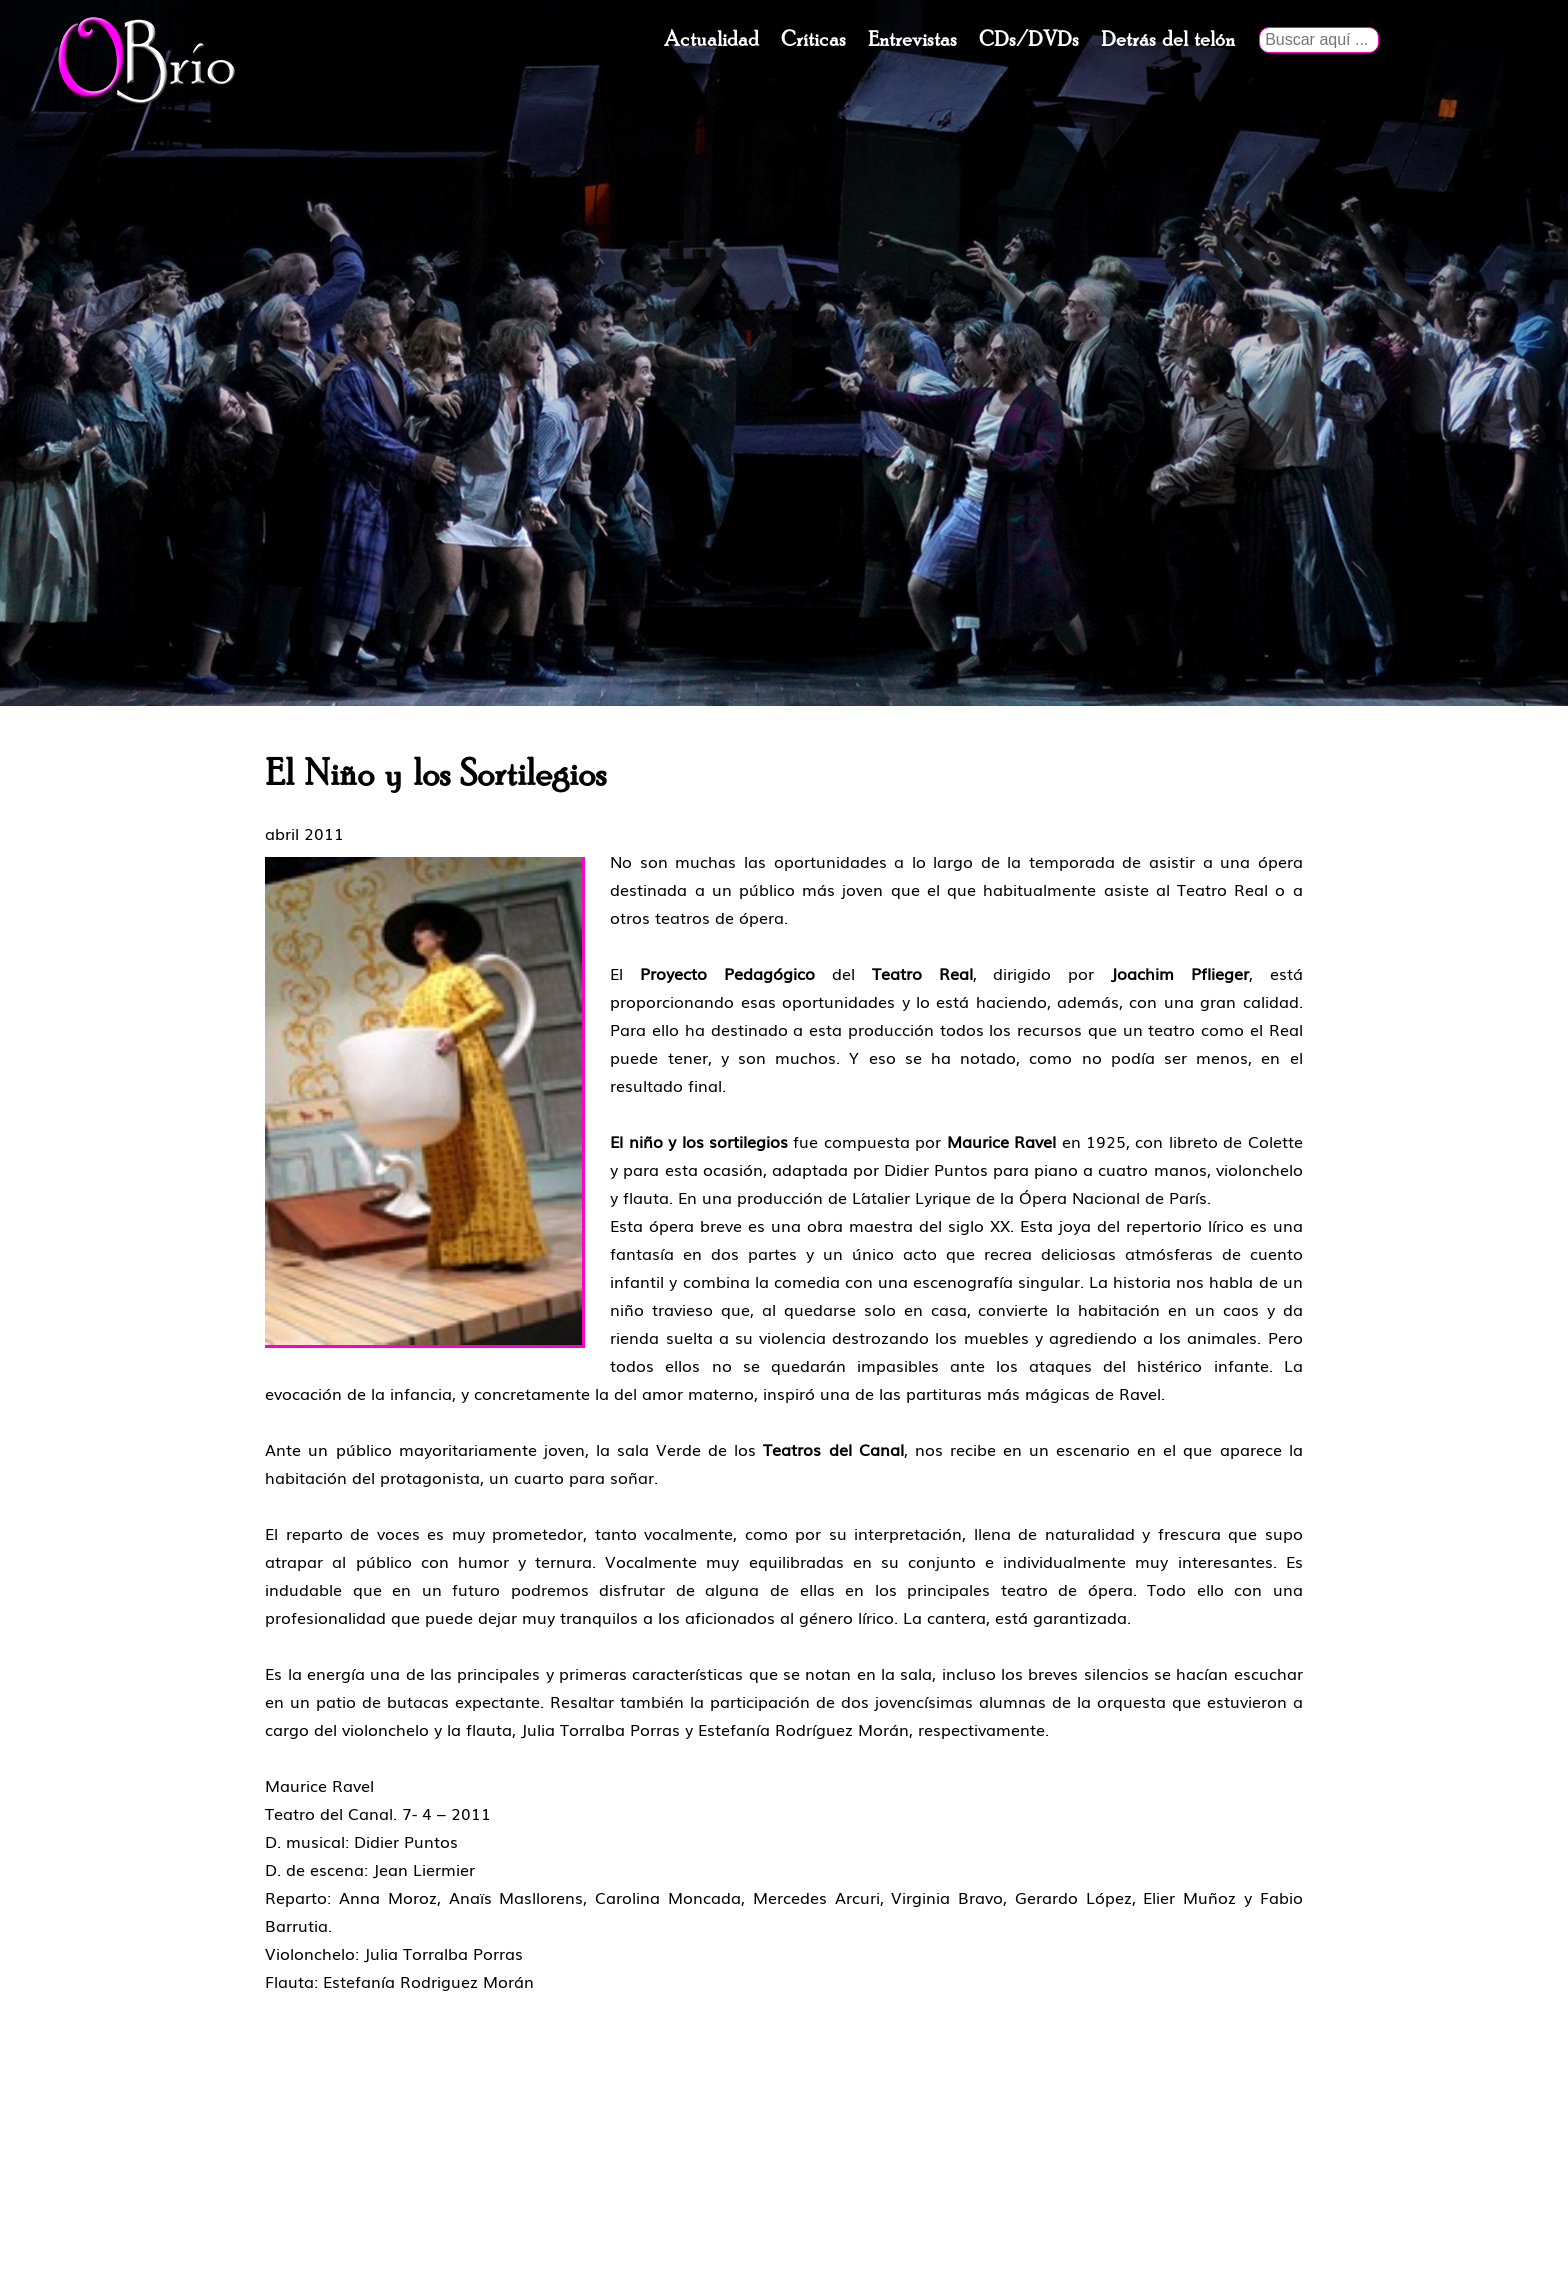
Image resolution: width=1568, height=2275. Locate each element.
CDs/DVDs (1029, 40)
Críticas (813, 40)
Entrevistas (912, 40)
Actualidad (711, 40)
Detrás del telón (1168, 40)
